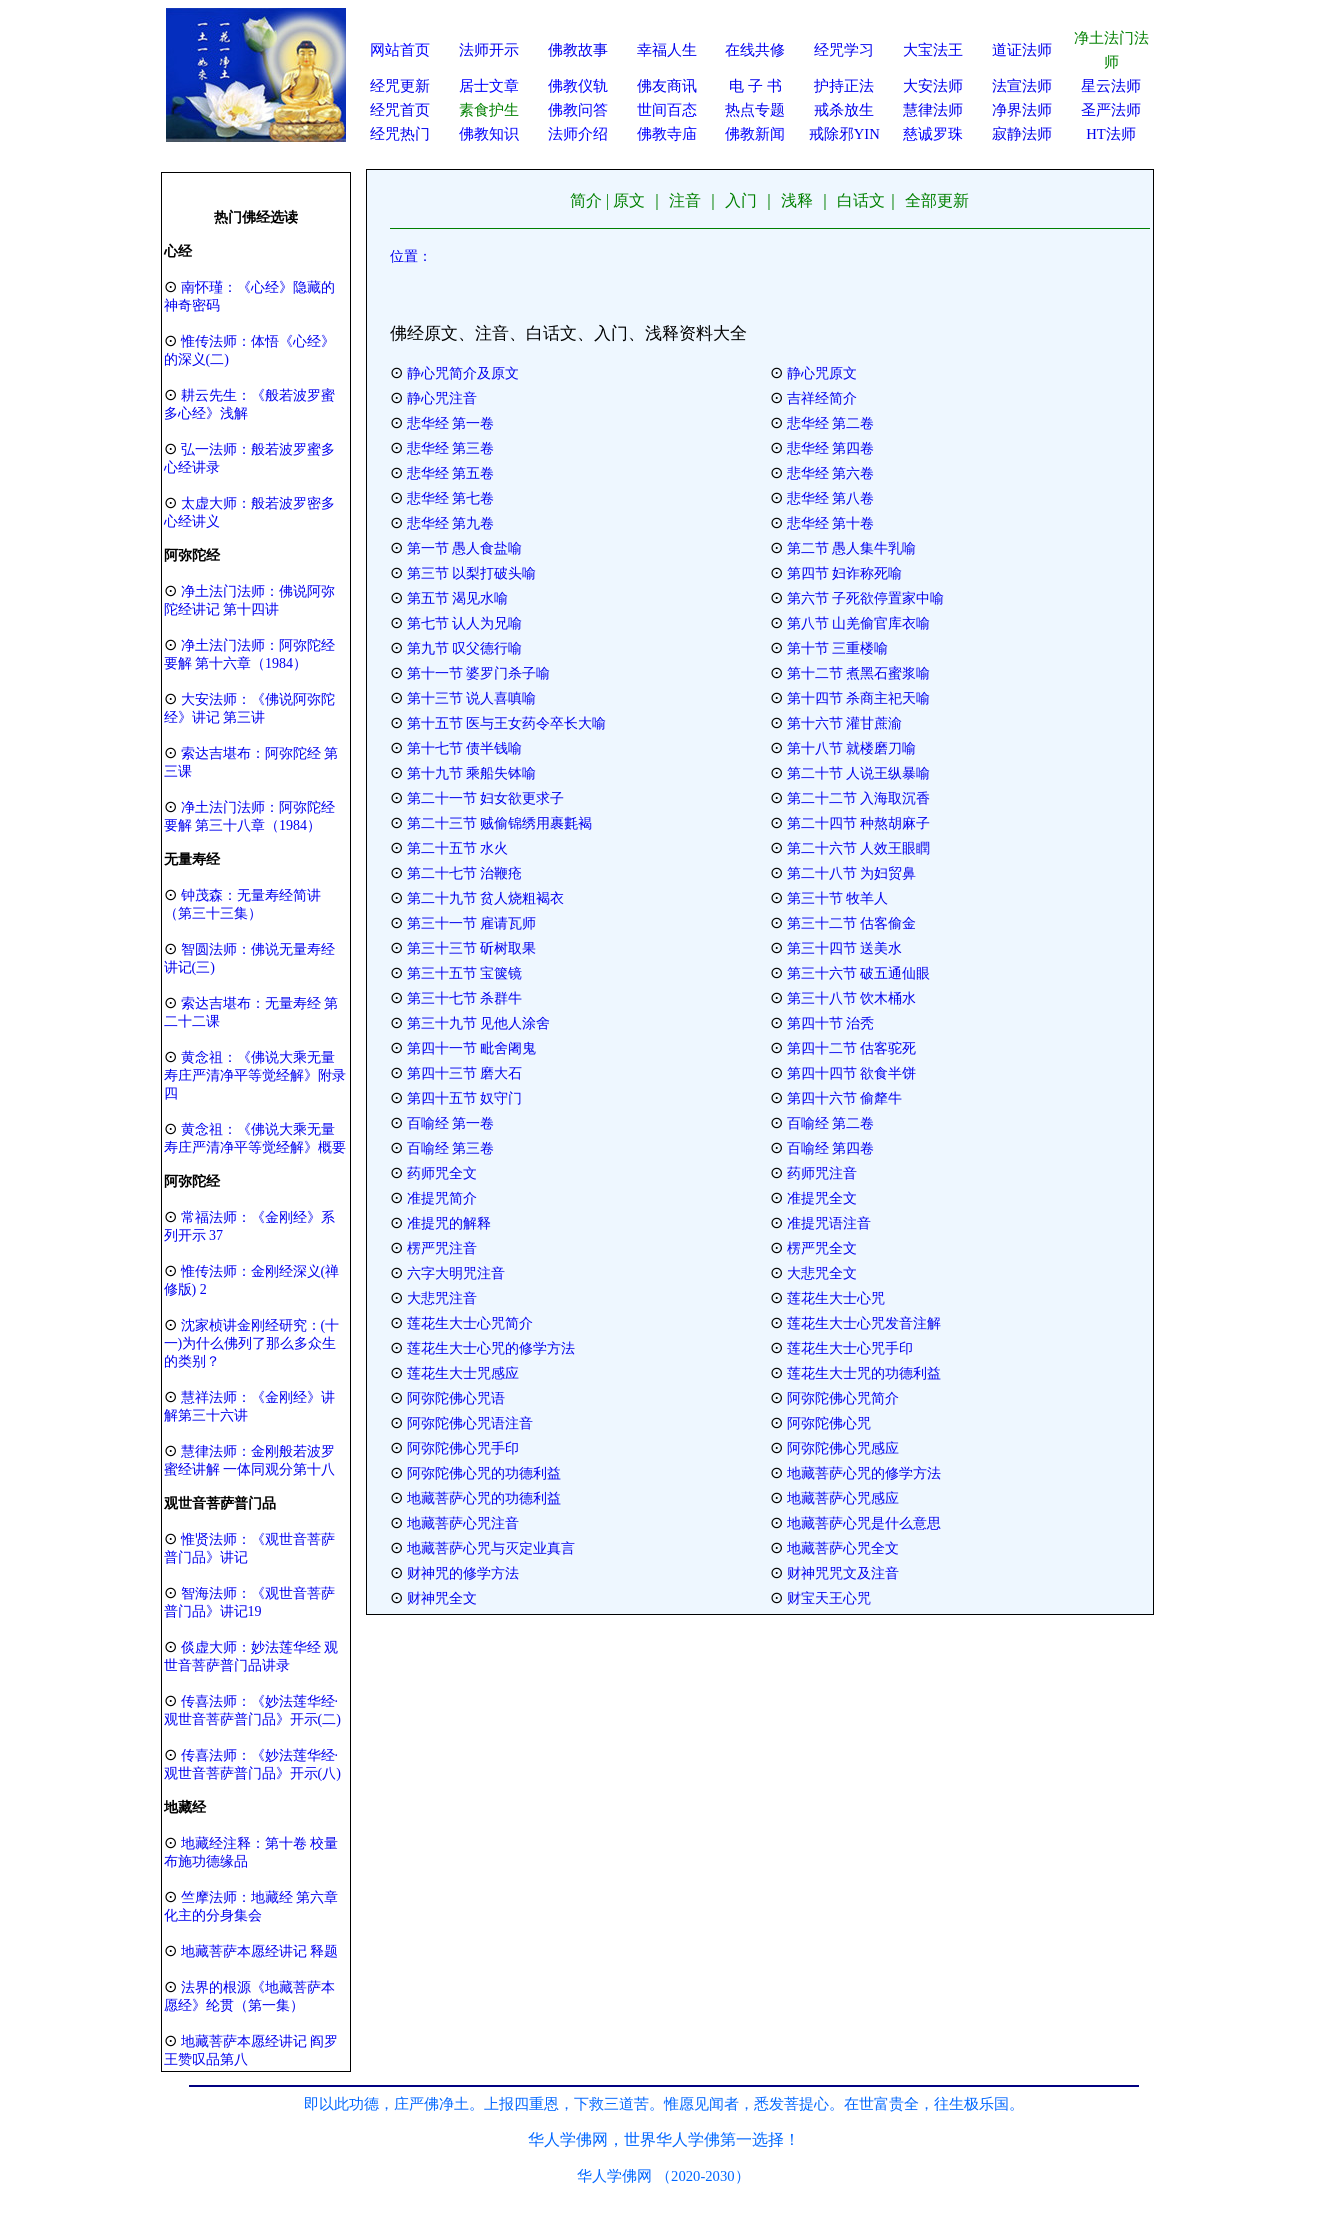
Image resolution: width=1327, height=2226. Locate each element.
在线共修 (755, 50)
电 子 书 (755, 86)
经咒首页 (400, 110)
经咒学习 (844, 50)
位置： (411, 256)
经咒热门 (400, 134)
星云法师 (1111, 86)
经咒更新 (400, 86)
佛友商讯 (667, 86)
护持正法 (844, 86)
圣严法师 (1111, 110)
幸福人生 (667, 50)
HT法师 (1111, 134)
